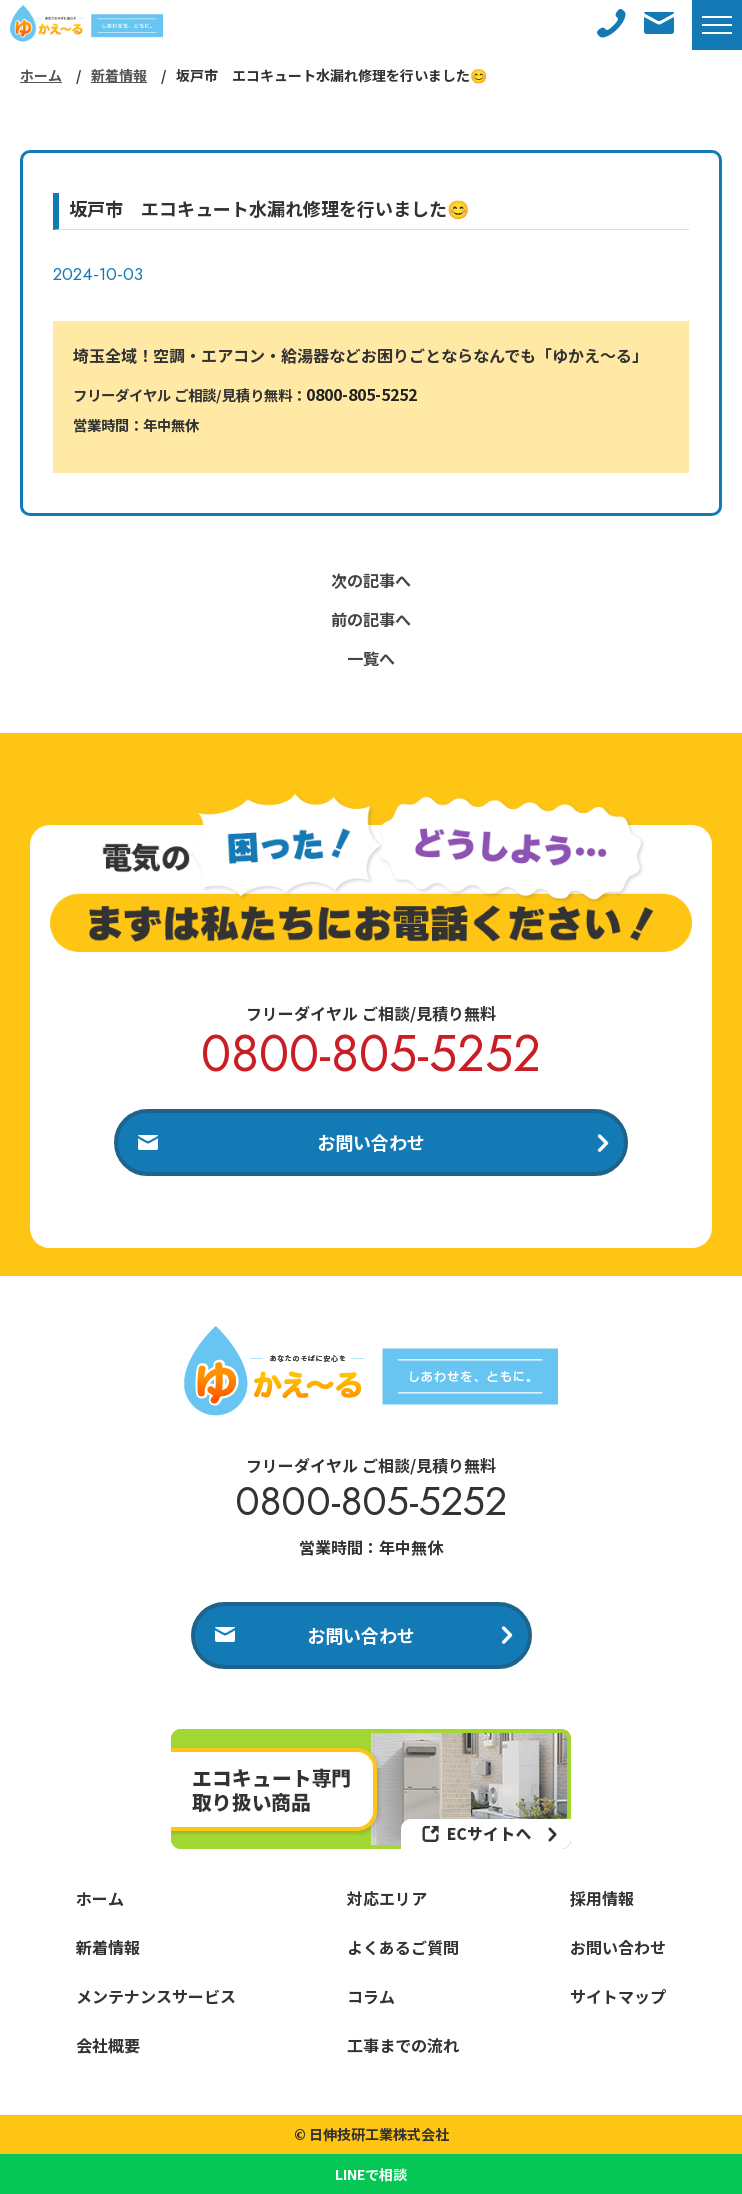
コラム (371, 1996)
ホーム (41, 75)
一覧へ (371, 658)
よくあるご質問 (403, 1947)
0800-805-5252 (361, 394)
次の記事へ (371, 580)
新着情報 (119, 75)
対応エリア (387, 1898)
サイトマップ (618, 1996)
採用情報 (602, 1898)
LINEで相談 (371, 2174)
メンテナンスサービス (156, 1996)
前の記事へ (371, 619)
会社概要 (108, 2045)
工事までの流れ (403, 2045)
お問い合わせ (371, 1142)
